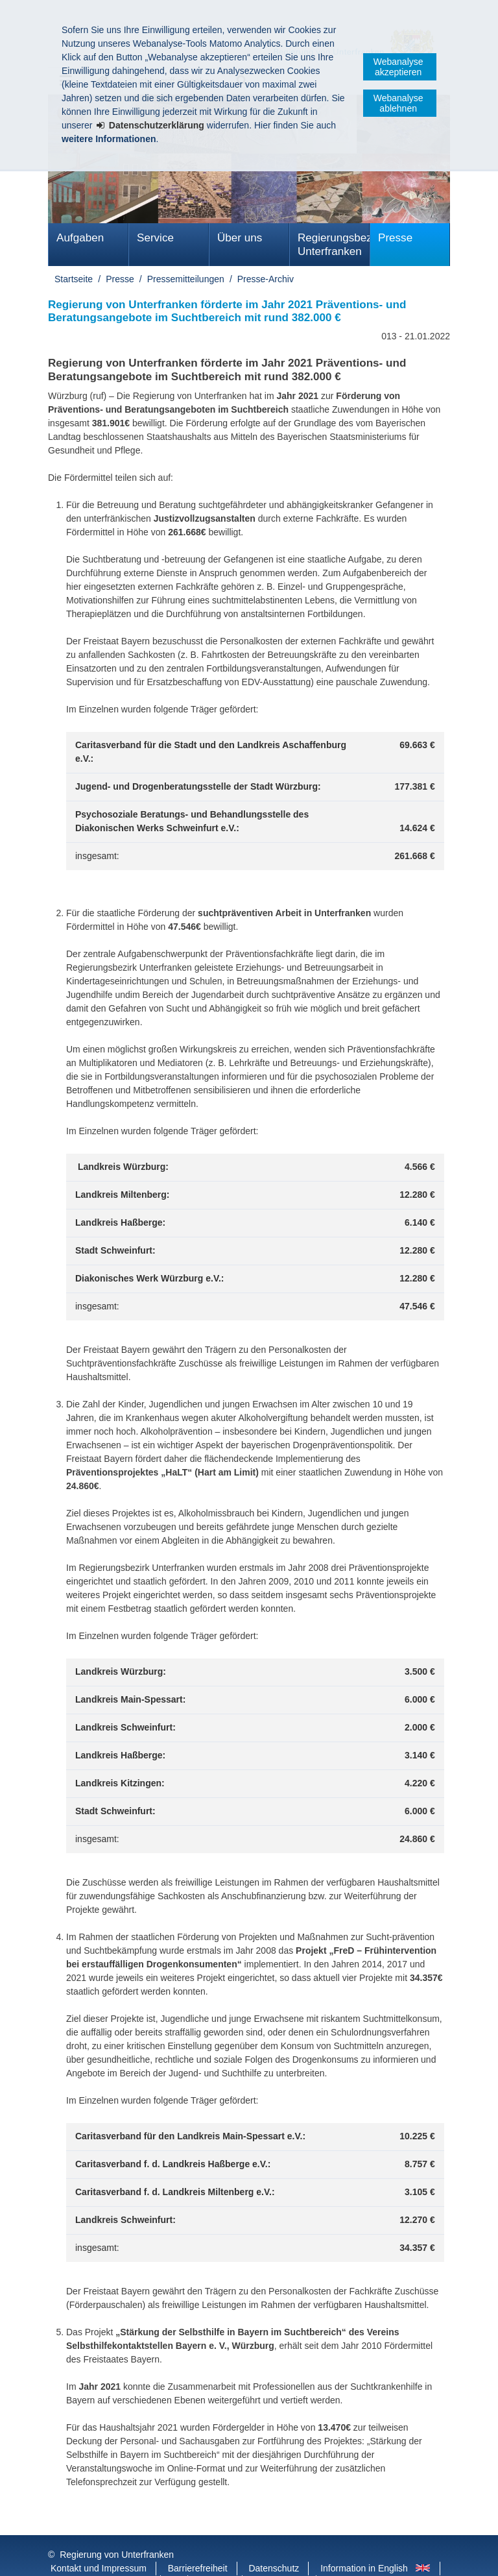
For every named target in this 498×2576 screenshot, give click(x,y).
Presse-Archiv (265, 279)
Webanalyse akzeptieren (398, 66)
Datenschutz (273, 2542)
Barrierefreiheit (198, 2542)
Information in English (364, 2542)
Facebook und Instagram (101, 2556)
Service (155, 238)
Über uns (239, 238)
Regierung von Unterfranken (117, 2528)
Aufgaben (80, 238)
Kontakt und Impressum (99, 2542)
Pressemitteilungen (185, 279)
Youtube (216, 2556)
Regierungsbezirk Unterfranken (334, 245)
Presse (395, 238)
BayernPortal (280, 2556)
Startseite (73, 279)
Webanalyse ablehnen (398, 103)
